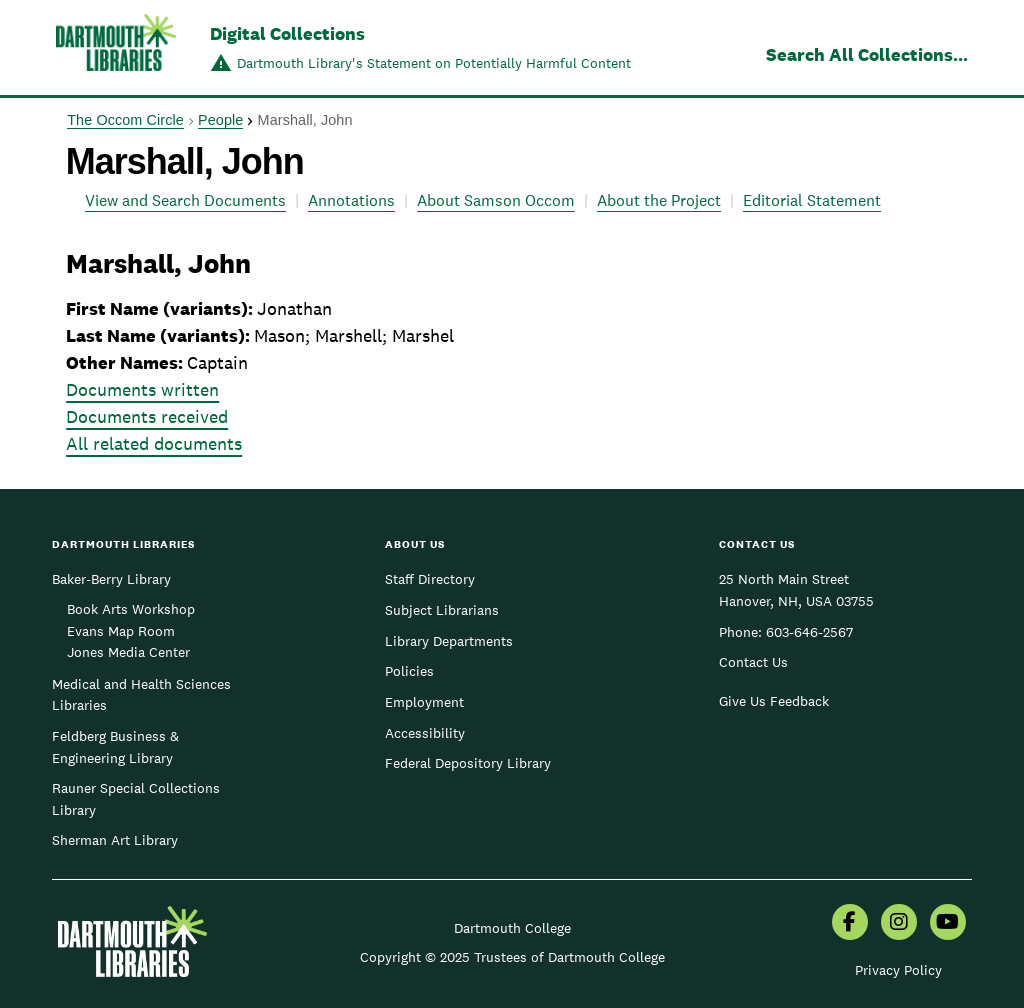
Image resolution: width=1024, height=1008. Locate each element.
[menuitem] (850, 924)
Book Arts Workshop (131, 609)
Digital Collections (287, 33)
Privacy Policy (898, 970)
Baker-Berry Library (111, 579)
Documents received (147, 416)
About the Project (659, 200)
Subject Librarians (442, 610)
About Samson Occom (496, 200)
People (220, 120)
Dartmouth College (512, 928)
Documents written (142, 389)
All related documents (154, 443)
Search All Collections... (867, 54)
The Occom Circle (125, 120)
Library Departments (449, 641)
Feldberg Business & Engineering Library (115, 747)
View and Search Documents (185, 200)
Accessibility (425, 733)
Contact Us (753, 662)
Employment (424, 702)
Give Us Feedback (774, 701)
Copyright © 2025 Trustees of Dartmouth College (512, 957)
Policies (409, 671)
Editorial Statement (812, 200)
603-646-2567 (809, 632)
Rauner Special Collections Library (136, 799)
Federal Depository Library (468, 763)
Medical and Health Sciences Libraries (141, 695)
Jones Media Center (128, 652)
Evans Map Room (121, 631)
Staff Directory (430, 579)
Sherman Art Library (115, 840)
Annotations (351, 200)
